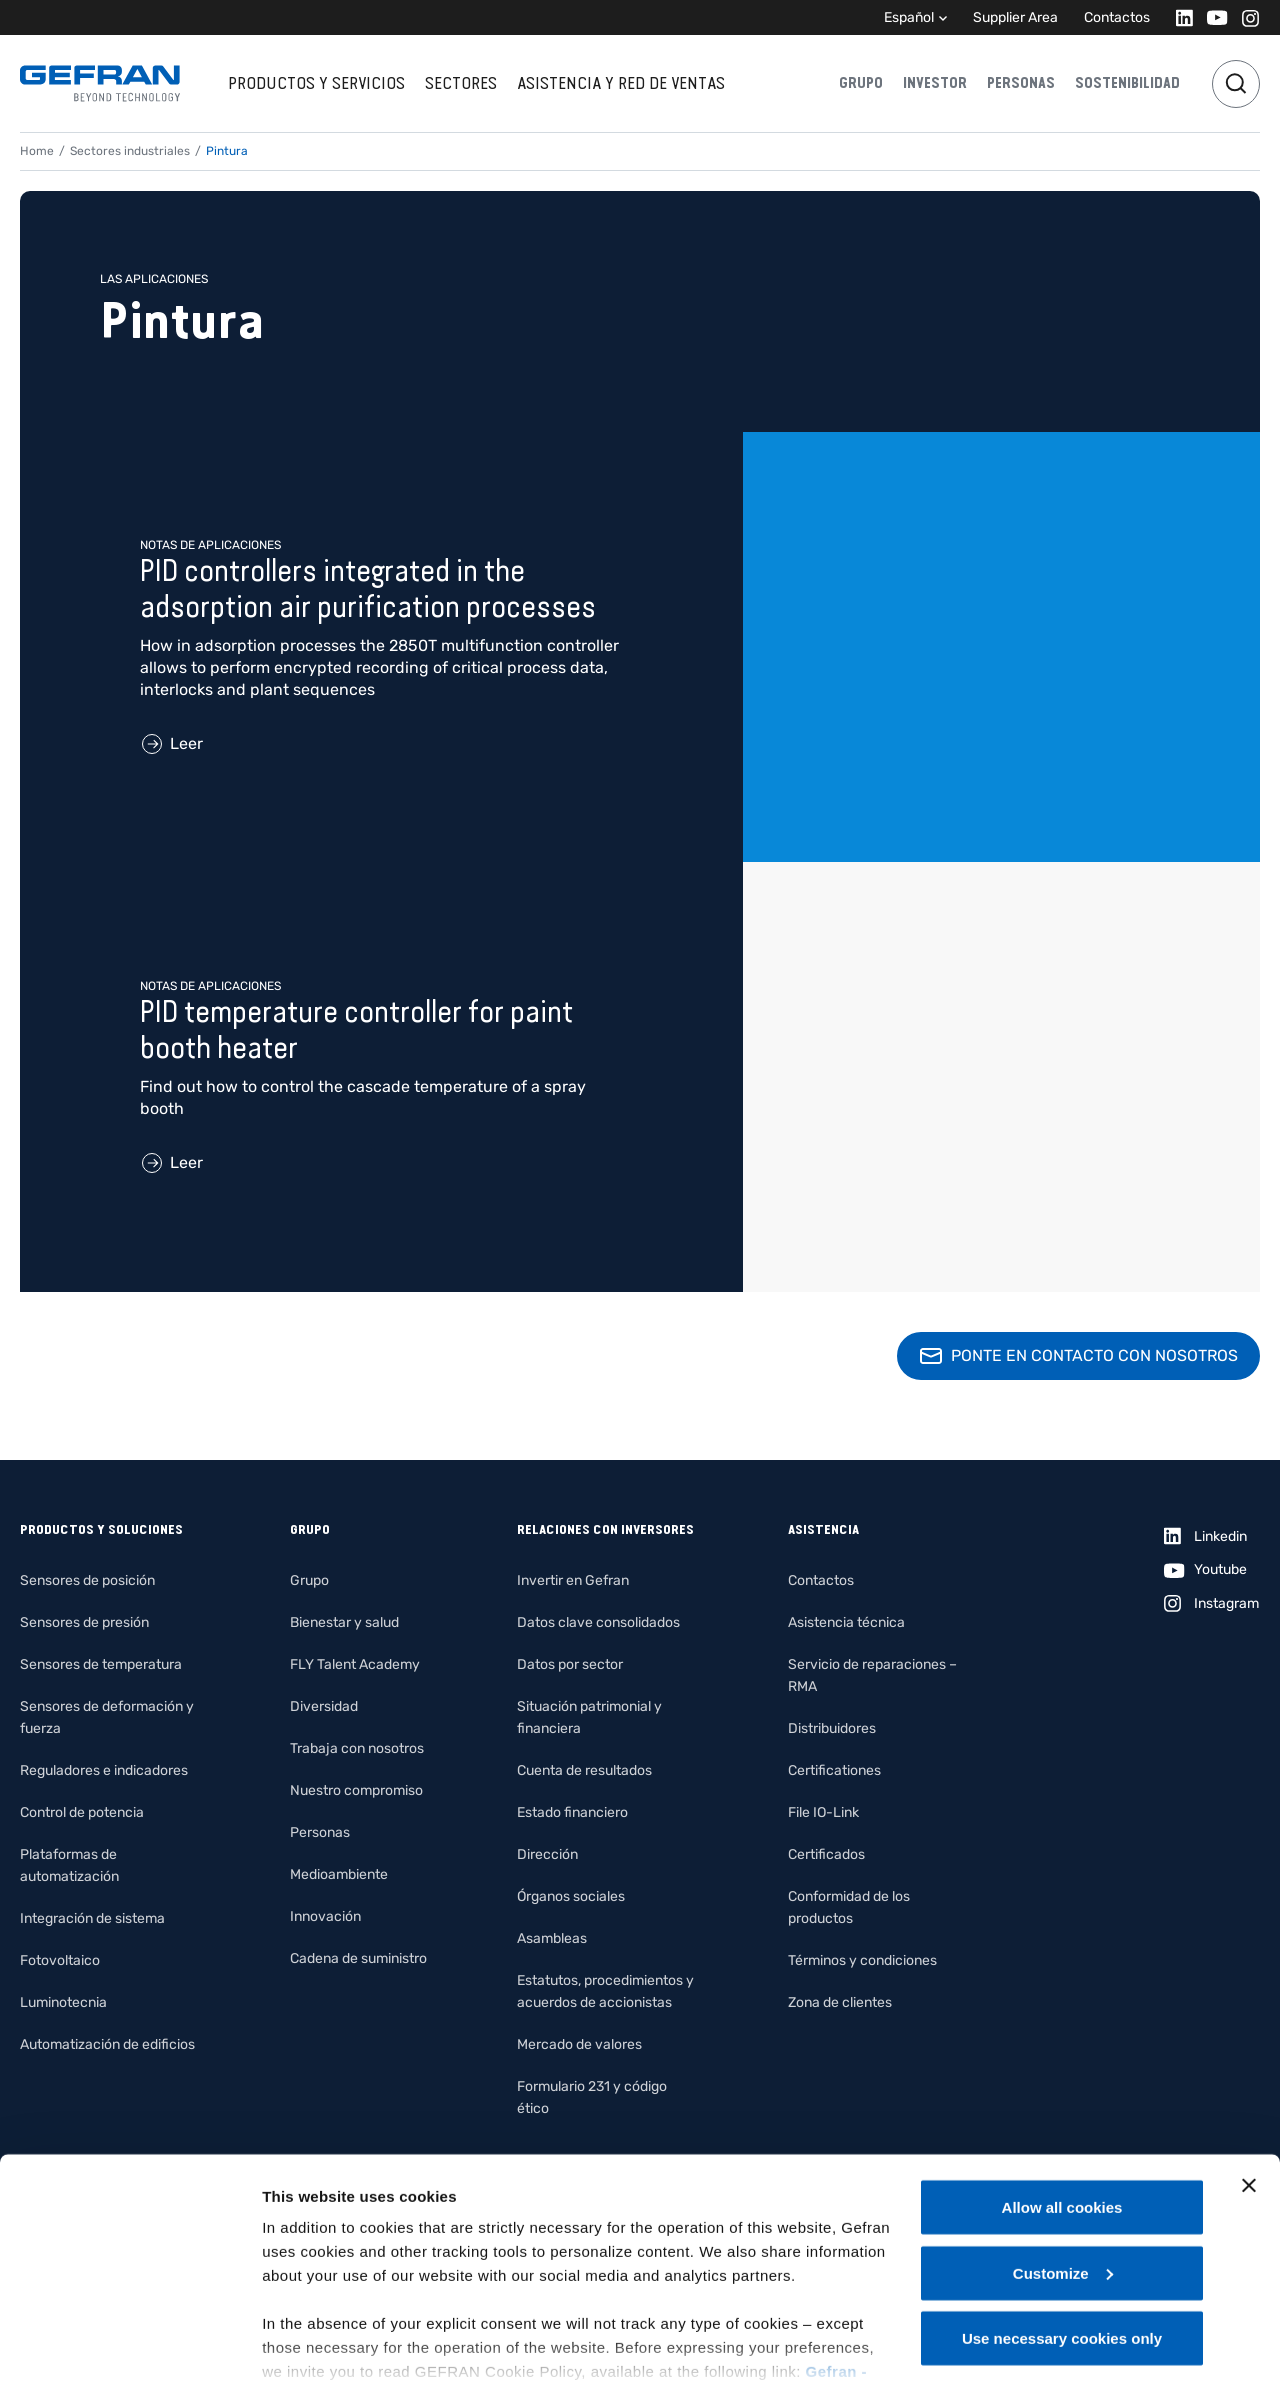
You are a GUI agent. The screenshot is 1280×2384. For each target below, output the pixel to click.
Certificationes (834, 1770)
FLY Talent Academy (355, 1664)
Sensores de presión (84, 1622)
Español (909, 17)
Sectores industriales (130, 151)
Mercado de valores (579, 2044)
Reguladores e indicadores (104, 1770)
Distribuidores (832, 1728)
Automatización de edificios (107, 2044)
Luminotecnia (63, 2002)
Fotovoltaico (60, 1960)
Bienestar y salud (344, 1622)
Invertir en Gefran (573, 1580)
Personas (1021, 83)
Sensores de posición (87, 1580)
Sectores (461, 83)
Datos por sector (570, 1664)
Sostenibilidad (1127, 83)
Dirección (547, 1854)
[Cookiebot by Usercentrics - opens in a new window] (129, 2345)
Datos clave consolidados (598, 1622)
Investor (935, 83)
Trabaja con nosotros (357, 1748)
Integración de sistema (92, 1918)
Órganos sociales (571, 1896)
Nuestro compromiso (356, 1790)
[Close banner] (1249, 2082)
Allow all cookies (1062, 2103)
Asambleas (552, 1938)
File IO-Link (823, 1812)
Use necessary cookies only (1062, 2234)
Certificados (826, 1854)
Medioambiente (339, 1874)
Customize (1063, 2169)
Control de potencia (82, 1812)
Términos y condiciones (862, 1960)
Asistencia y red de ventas (621, 83)
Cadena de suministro (358, 1958)
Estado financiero (572, 1812)
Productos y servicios (316, 83)
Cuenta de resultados (584, 1770)
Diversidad (324, 1706)
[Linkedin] (1178, 17)
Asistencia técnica (846, 1622)
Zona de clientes (840, 2002)
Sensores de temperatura (101, 1664)
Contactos (1117, 17)
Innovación (325, 1916)
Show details (308, 2344)
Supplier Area (1015, 17)
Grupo (861, 83)
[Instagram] (1244, 17)
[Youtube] (1211, 17)
